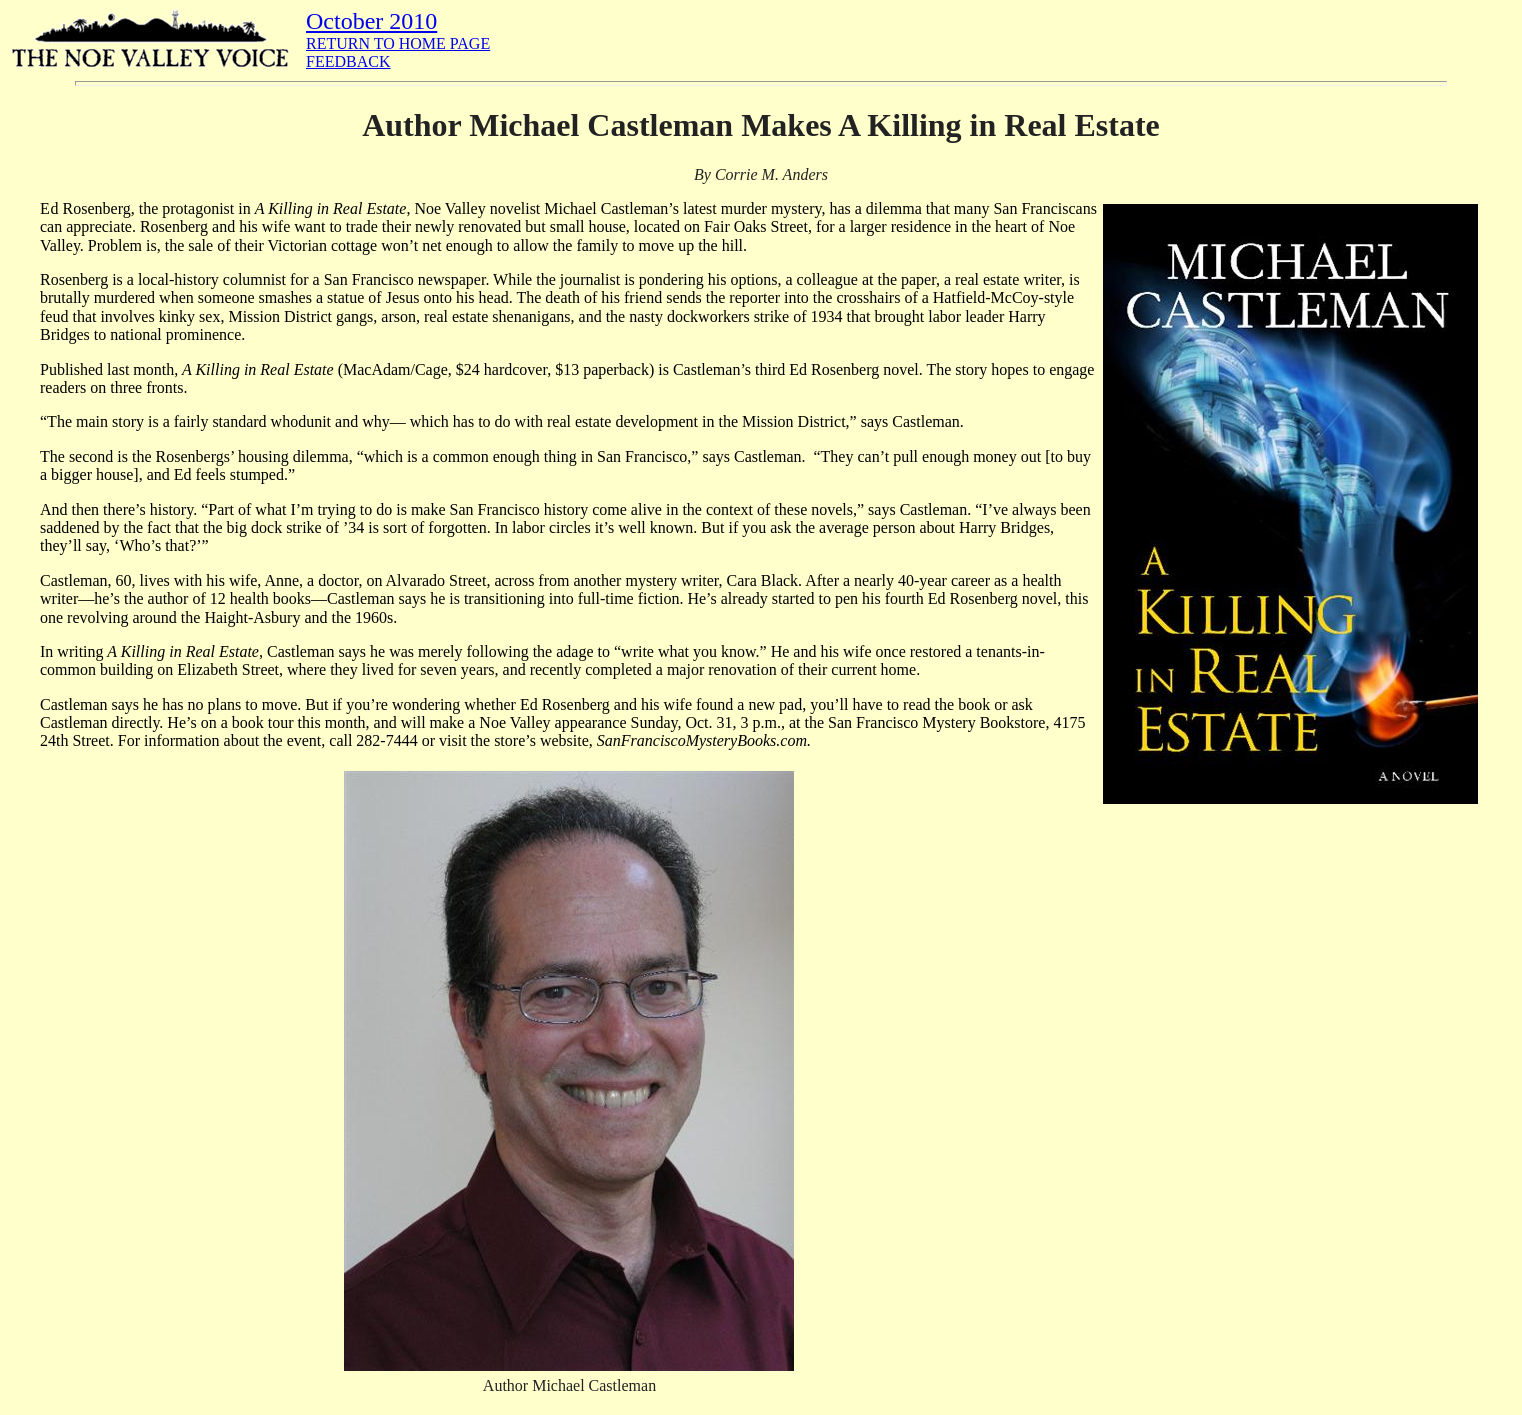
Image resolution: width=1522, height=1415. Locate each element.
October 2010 (371, 21)
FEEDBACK (348, 61)
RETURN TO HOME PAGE (398, 43)
